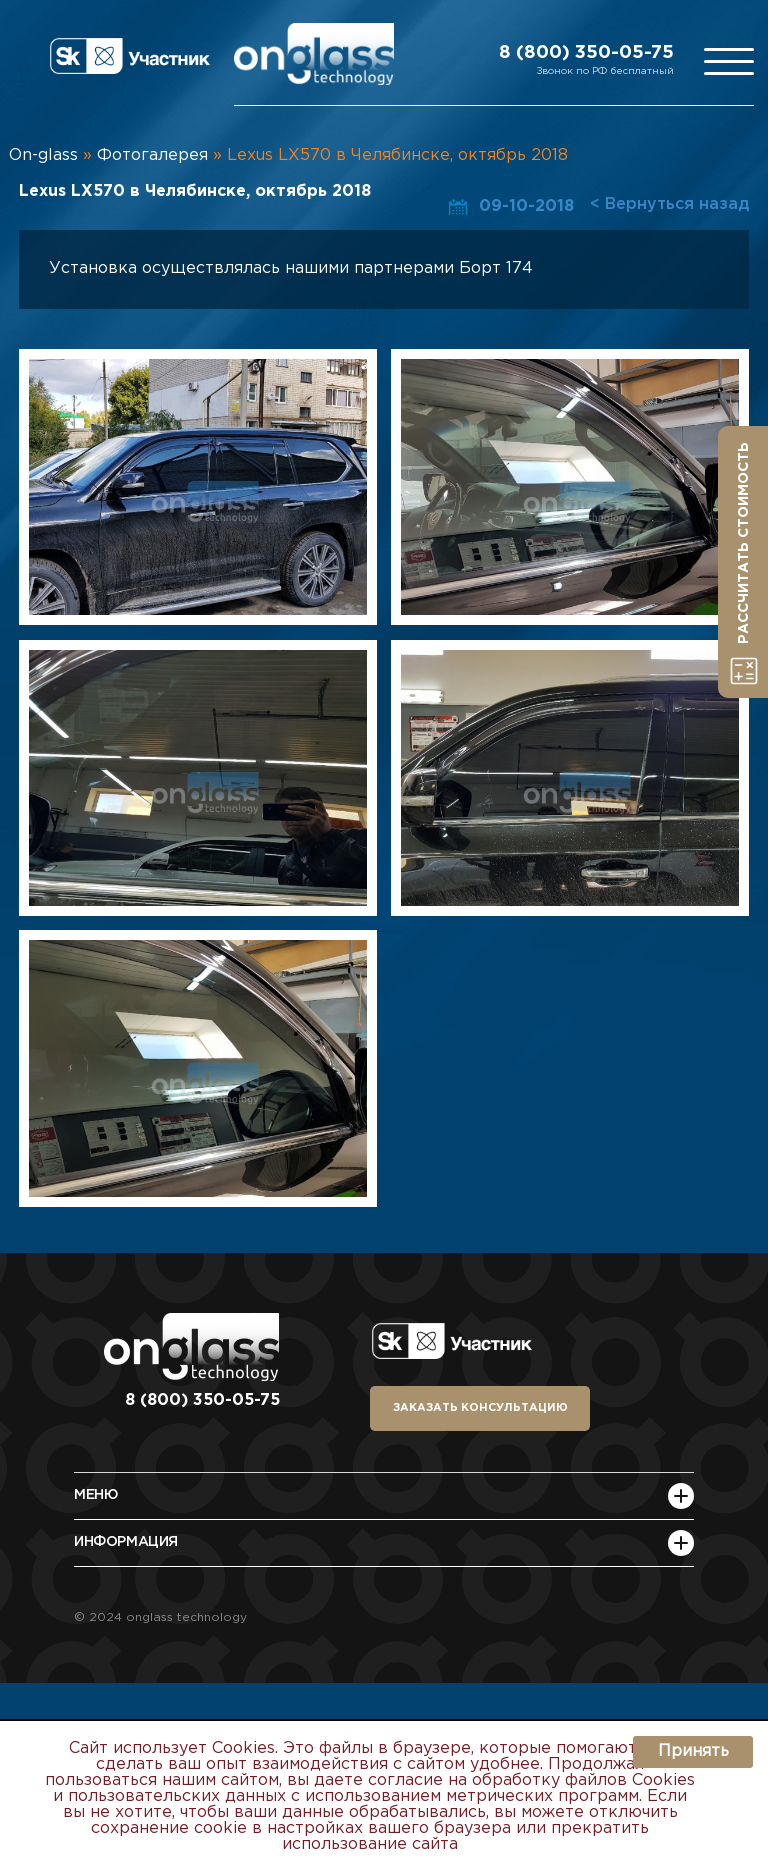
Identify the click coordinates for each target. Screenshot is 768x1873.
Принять (693, 1751)
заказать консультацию (480, 1408)
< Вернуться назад (669, 204)
